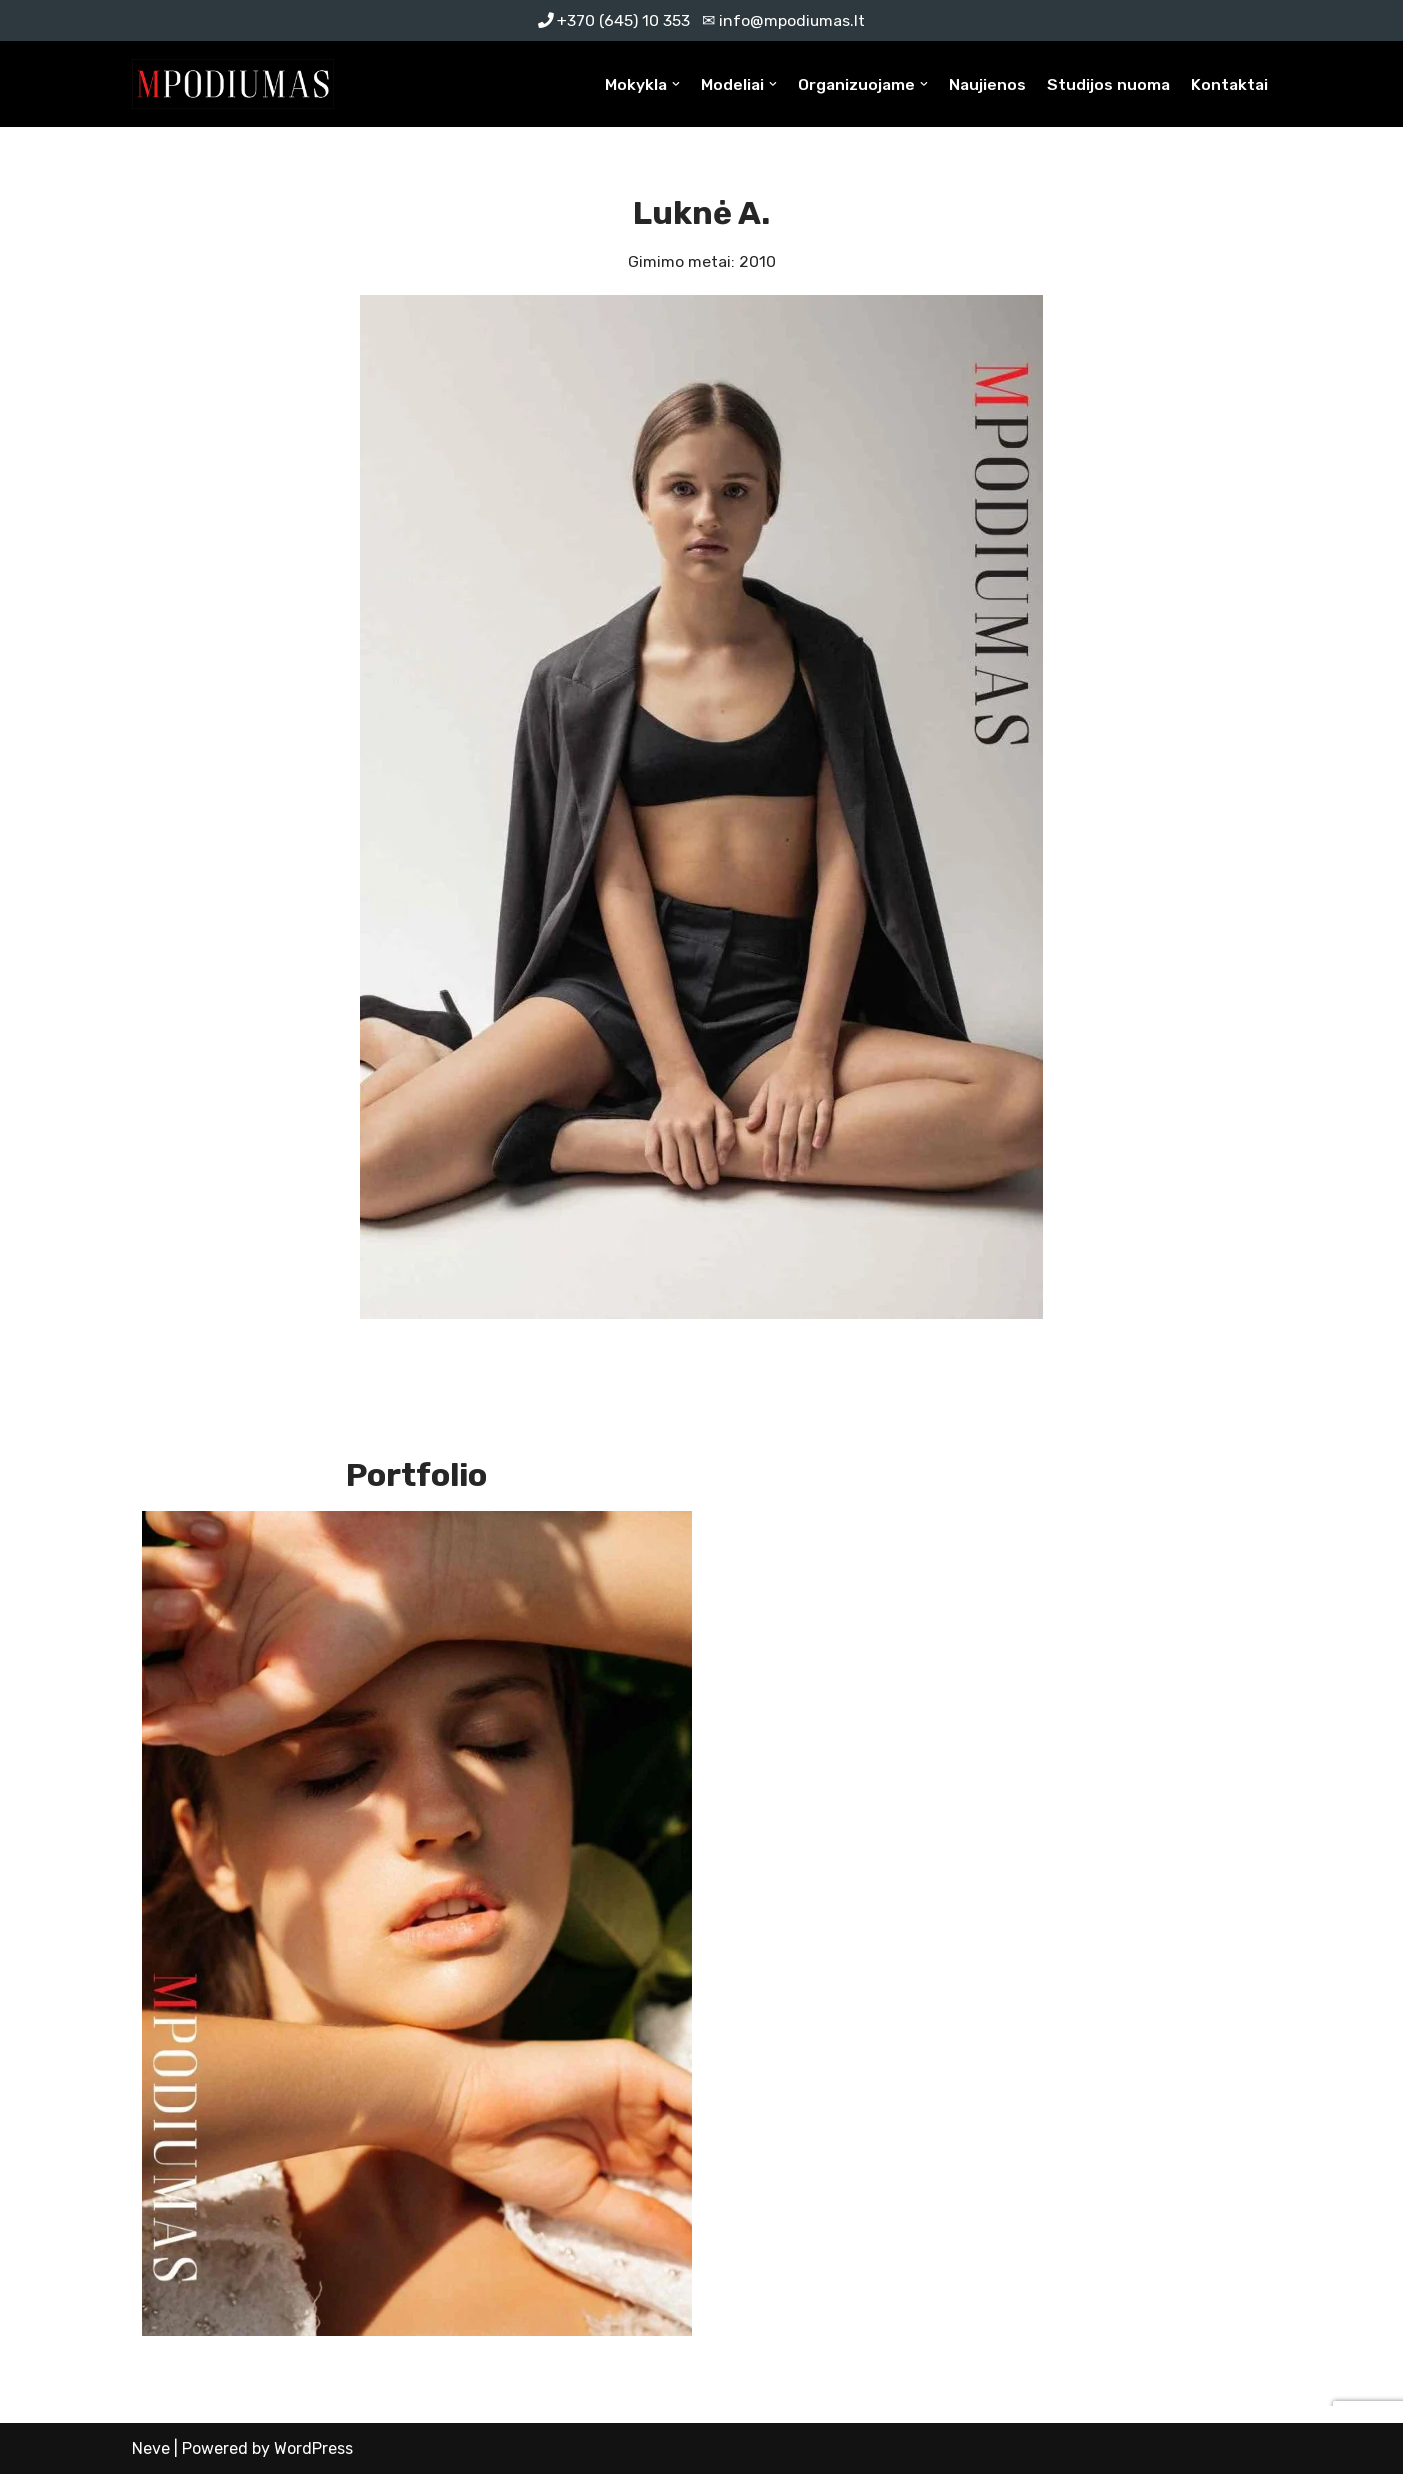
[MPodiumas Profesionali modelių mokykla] (233, 85)
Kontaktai (1228, 84)
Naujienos (984, 84)
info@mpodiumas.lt (792, 20)
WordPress (313, 2449)
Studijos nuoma (1106, 84)
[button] (669, 84)
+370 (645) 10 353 (623, 20)
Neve (151, 2449)
